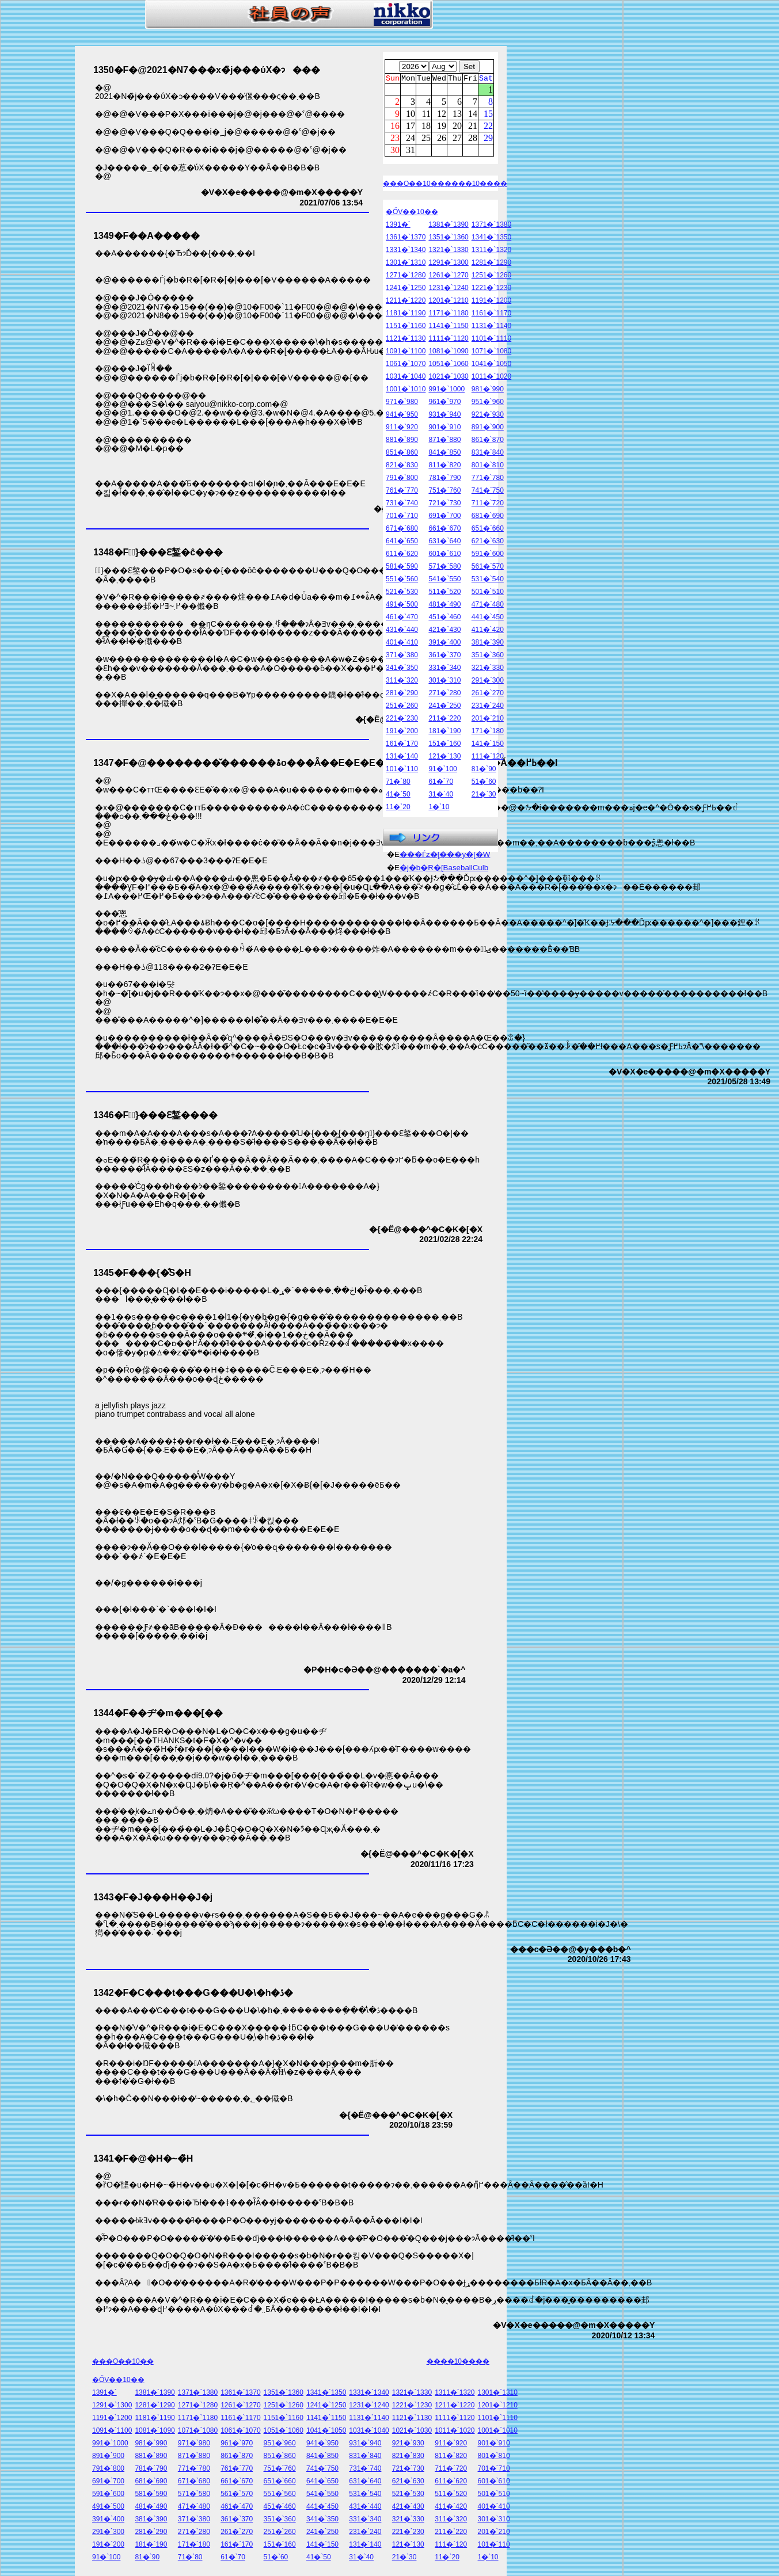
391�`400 (444, 644)
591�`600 (488, 555)
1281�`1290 (491, 264)
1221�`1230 (491, 289)
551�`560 (402, 581)
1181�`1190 (405, 315)
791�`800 (402, 479)
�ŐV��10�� (412, 213)
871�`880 (444, 441)
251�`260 (402, 707)
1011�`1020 (491, 378)
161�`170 (402, 745)
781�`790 (444, 479)
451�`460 (444, 619)
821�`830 (402, 467)
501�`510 (488, 593)
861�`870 (488, 441)
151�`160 (444, 745)
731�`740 (402, 505)
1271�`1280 (405, 277)
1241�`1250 (405, 289)
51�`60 (484, 783)
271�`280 (444, 695)
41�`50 (398, 796)
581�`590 (402, 568)
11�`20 (398, 809)
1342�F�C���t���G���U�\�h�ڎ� (193, 1993)
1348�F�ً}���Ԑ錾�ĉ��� (158, 552)
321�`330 (488, 669)
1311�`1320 (491, 251)
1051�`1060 (448, 365)
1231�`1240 (448, 289)
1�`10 (438, 809)
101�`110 (402, 771)
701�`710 (402, 517)
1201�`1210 (448, 302)
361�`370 (444, 657)
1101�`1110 (491, 340)
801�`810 (488, 467)
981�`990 (488, 391)
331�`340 (444, 669)
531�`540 (488, 581)
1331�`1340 (405, 251)
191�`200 (402, 733)
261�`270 (488, 695)
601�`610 (444, 555)
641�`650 (402, 543)
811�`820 (444, 467)
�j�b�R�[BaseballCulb (444, 869)
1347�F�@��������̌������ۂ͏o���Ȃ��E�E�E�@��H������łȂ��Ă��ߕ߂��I (325, 763)
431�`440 (402, 631)
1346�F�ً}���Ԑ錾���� (155, 1115)
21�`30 (484, 796)
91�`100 (442, 771)
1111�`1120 (448, 340)
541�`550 (444, 581)
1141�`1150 (448, 327)
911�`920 (402, 429)
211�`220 (444, 720)
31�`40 (440, 796)
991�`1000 (446, 391)
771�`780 (488, 479)
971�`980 (402, 403)
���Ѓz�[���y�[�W (445, 856)
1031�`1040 (405, 378)
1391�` (398, 226)
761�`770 (402, 492)
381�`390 (488, 644)
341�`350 (402, 669)
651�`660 (488, 530)
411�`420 (488, 631)
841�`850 (444, 454)
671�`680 (402, 530)
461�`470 (402, 619)
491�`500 (402, 606)
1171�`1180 (448, 315)
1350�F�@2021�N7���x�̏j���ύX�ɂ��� (206, 70)
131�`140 (402, 758)
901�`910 (444, 429)
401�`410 (402, 644)
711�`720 (488, 505)
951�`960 (488, 403)
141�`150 (488, 745)
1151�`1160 (405, 327)
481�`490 (444, 606)
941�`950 (402, 416)
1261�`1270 (448, 277)
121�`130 (444, 758)
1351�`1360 (448, 239)
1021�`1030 (448, 378)
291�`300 (488, 682)
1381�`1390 (448, 226)
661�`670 (444, 530)
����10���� (475, 185)
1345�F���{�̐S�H (142, 1273)
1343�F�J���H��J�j (152, 1897)
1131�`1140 (491, 327)
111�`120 (488, 758)
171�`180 (488, 733)
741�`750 (488, 492)
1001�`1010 (405, 391)
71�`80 (398, 783)
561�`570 (488, 568)
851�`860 (402, 454)
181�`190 (444, 733)
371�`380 (402, 657)
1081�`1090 (448, 353)
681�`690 (488, 517)
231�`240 (488, 707)
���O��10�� (413, 185)
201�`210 (488, 720)
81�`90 (484, 771)
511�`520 (444, 593)
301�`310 (444, 682)
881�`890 (402, 441)
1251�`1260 (491, 277)
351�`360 (488, 657)
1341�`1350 (491, 239)
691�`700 (444, 517)
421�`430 (444, 631)
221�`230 (402, 720)
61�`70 (440, 783)
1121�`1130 (405, 340)
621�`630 (488, 543)
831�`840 (488, 454)
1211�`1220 (405, 302)
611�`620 (402, 555)
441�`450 (488, 619)
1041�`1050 (491, 365)
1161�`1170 (491, 315)
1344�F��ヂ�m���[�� (158, 1713)
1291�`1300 (448, 264)
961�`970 (444, 403)
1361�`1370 (405, 239)
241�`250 (444, 707)
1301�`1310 (405, 264)
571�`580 (444, 568)
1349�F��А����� (146, 236)
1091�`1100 (405, 353)
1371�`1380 (491, 226)
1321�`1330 (448, 251)
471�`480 (488, 606)
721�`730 (444, 505)
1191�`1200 (491, 302)
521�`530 (402, 593)
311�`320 (402, 682)
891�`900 (488, 429)
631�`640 (444, 543)
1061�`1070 (405, 365)
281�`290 (402, 695)
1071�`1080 (491, 353)
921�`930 (488, 416)
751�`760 (444, 492)
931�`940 (444, 416)
